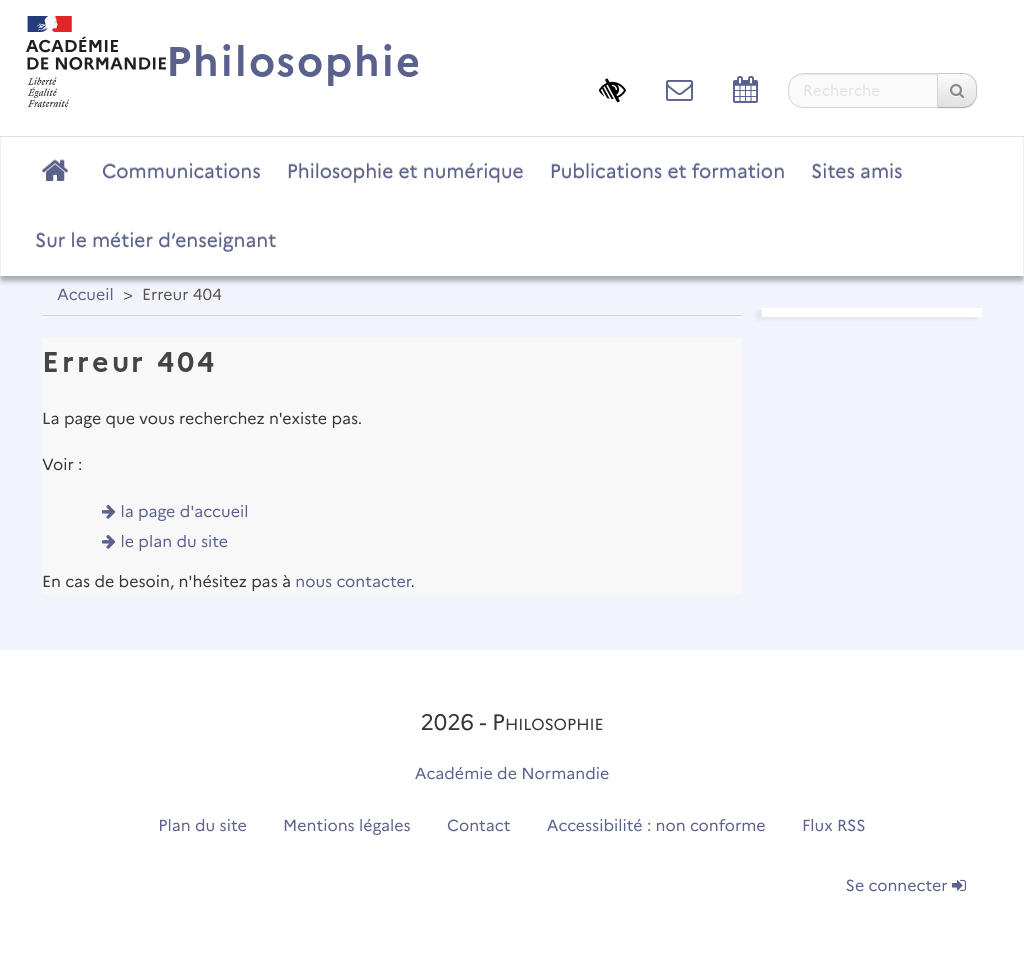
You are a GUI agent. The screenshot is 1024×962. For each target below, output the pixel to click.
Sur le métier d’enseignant (155, 240)
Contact (479, 826)
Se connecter (906, 886)
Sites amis (856, 171)
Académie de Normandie (512, 774)
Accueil (85, 295)
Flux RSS (834, 826)
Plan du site (202, 826)
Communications (181, 171)
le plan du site (175, 542)
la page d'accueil (185, 512)
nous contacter (352, 582)
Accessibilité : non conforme (656, 826)
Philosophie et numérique (405, 171)
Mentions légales (347, 826)
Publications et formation (667, 171)
